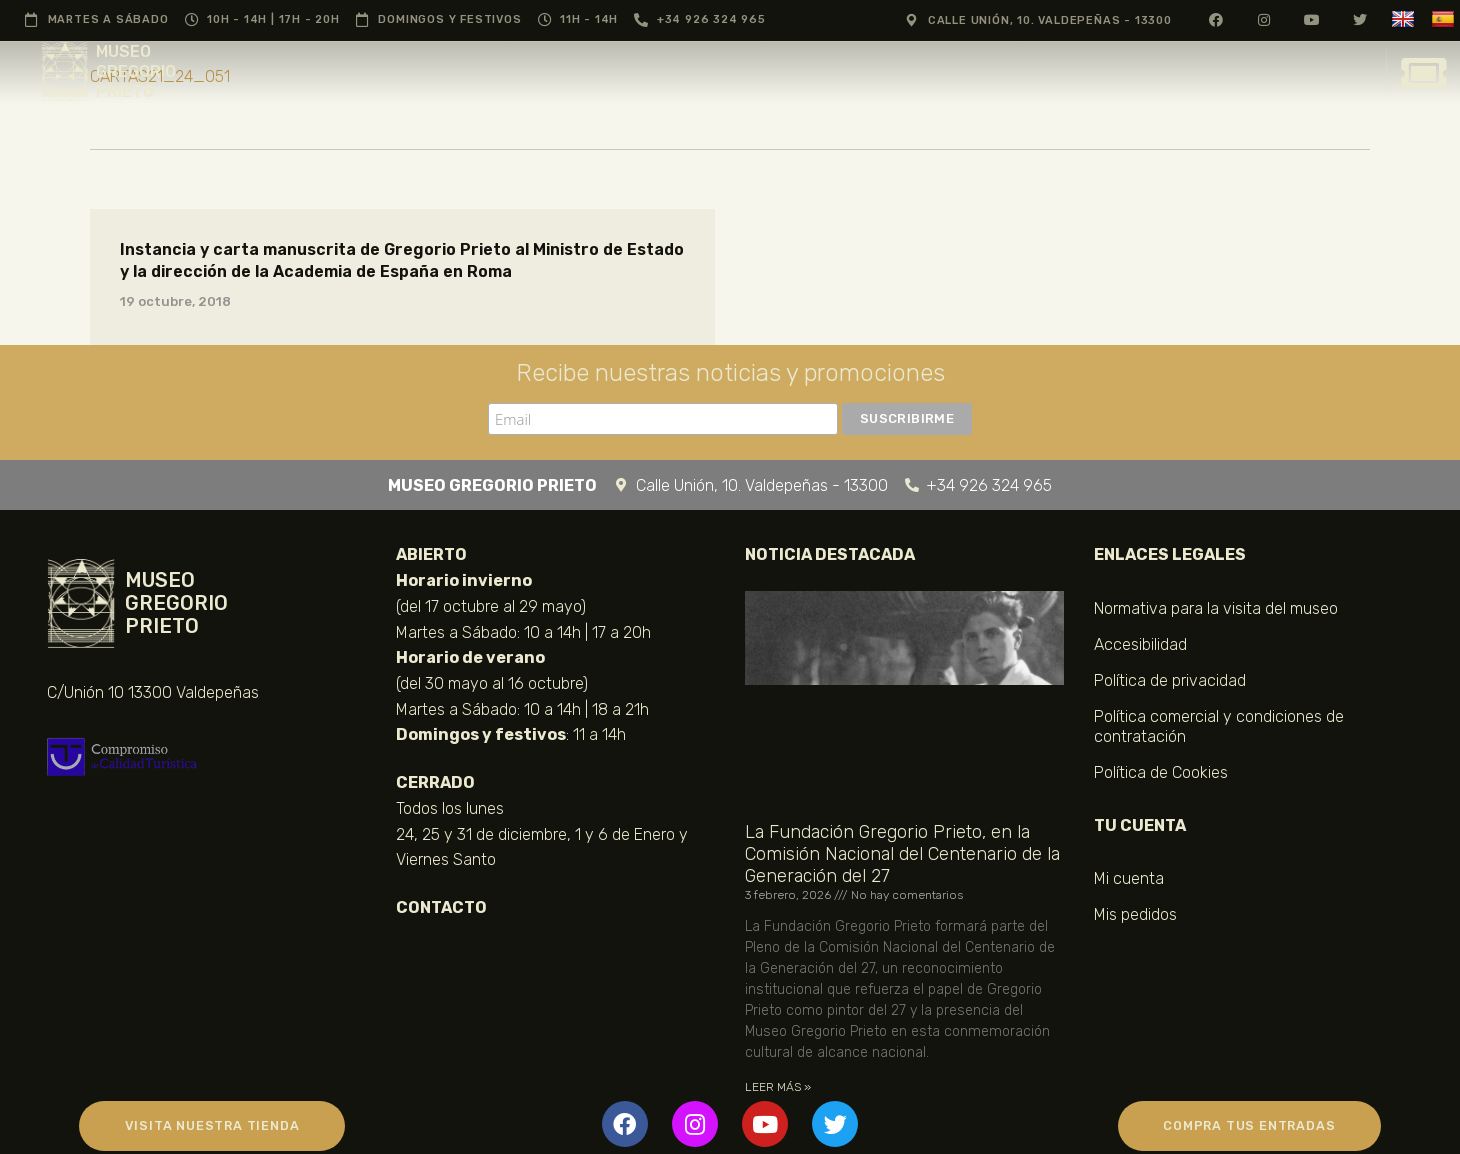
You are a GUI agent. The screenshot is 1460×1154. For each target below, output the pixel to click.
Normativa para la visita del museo (1216, 608)
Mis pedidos (1135, 914)
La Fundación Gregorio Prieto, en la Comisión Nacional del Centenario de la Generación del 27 (902, 854)
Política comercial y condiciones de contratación (1219, 726)
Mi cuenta (1129, 878)
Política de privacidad (1170, 680)
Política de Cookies (1161, 772)
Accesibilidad (1140, 644)
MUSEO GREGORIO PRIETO (136, 71)
